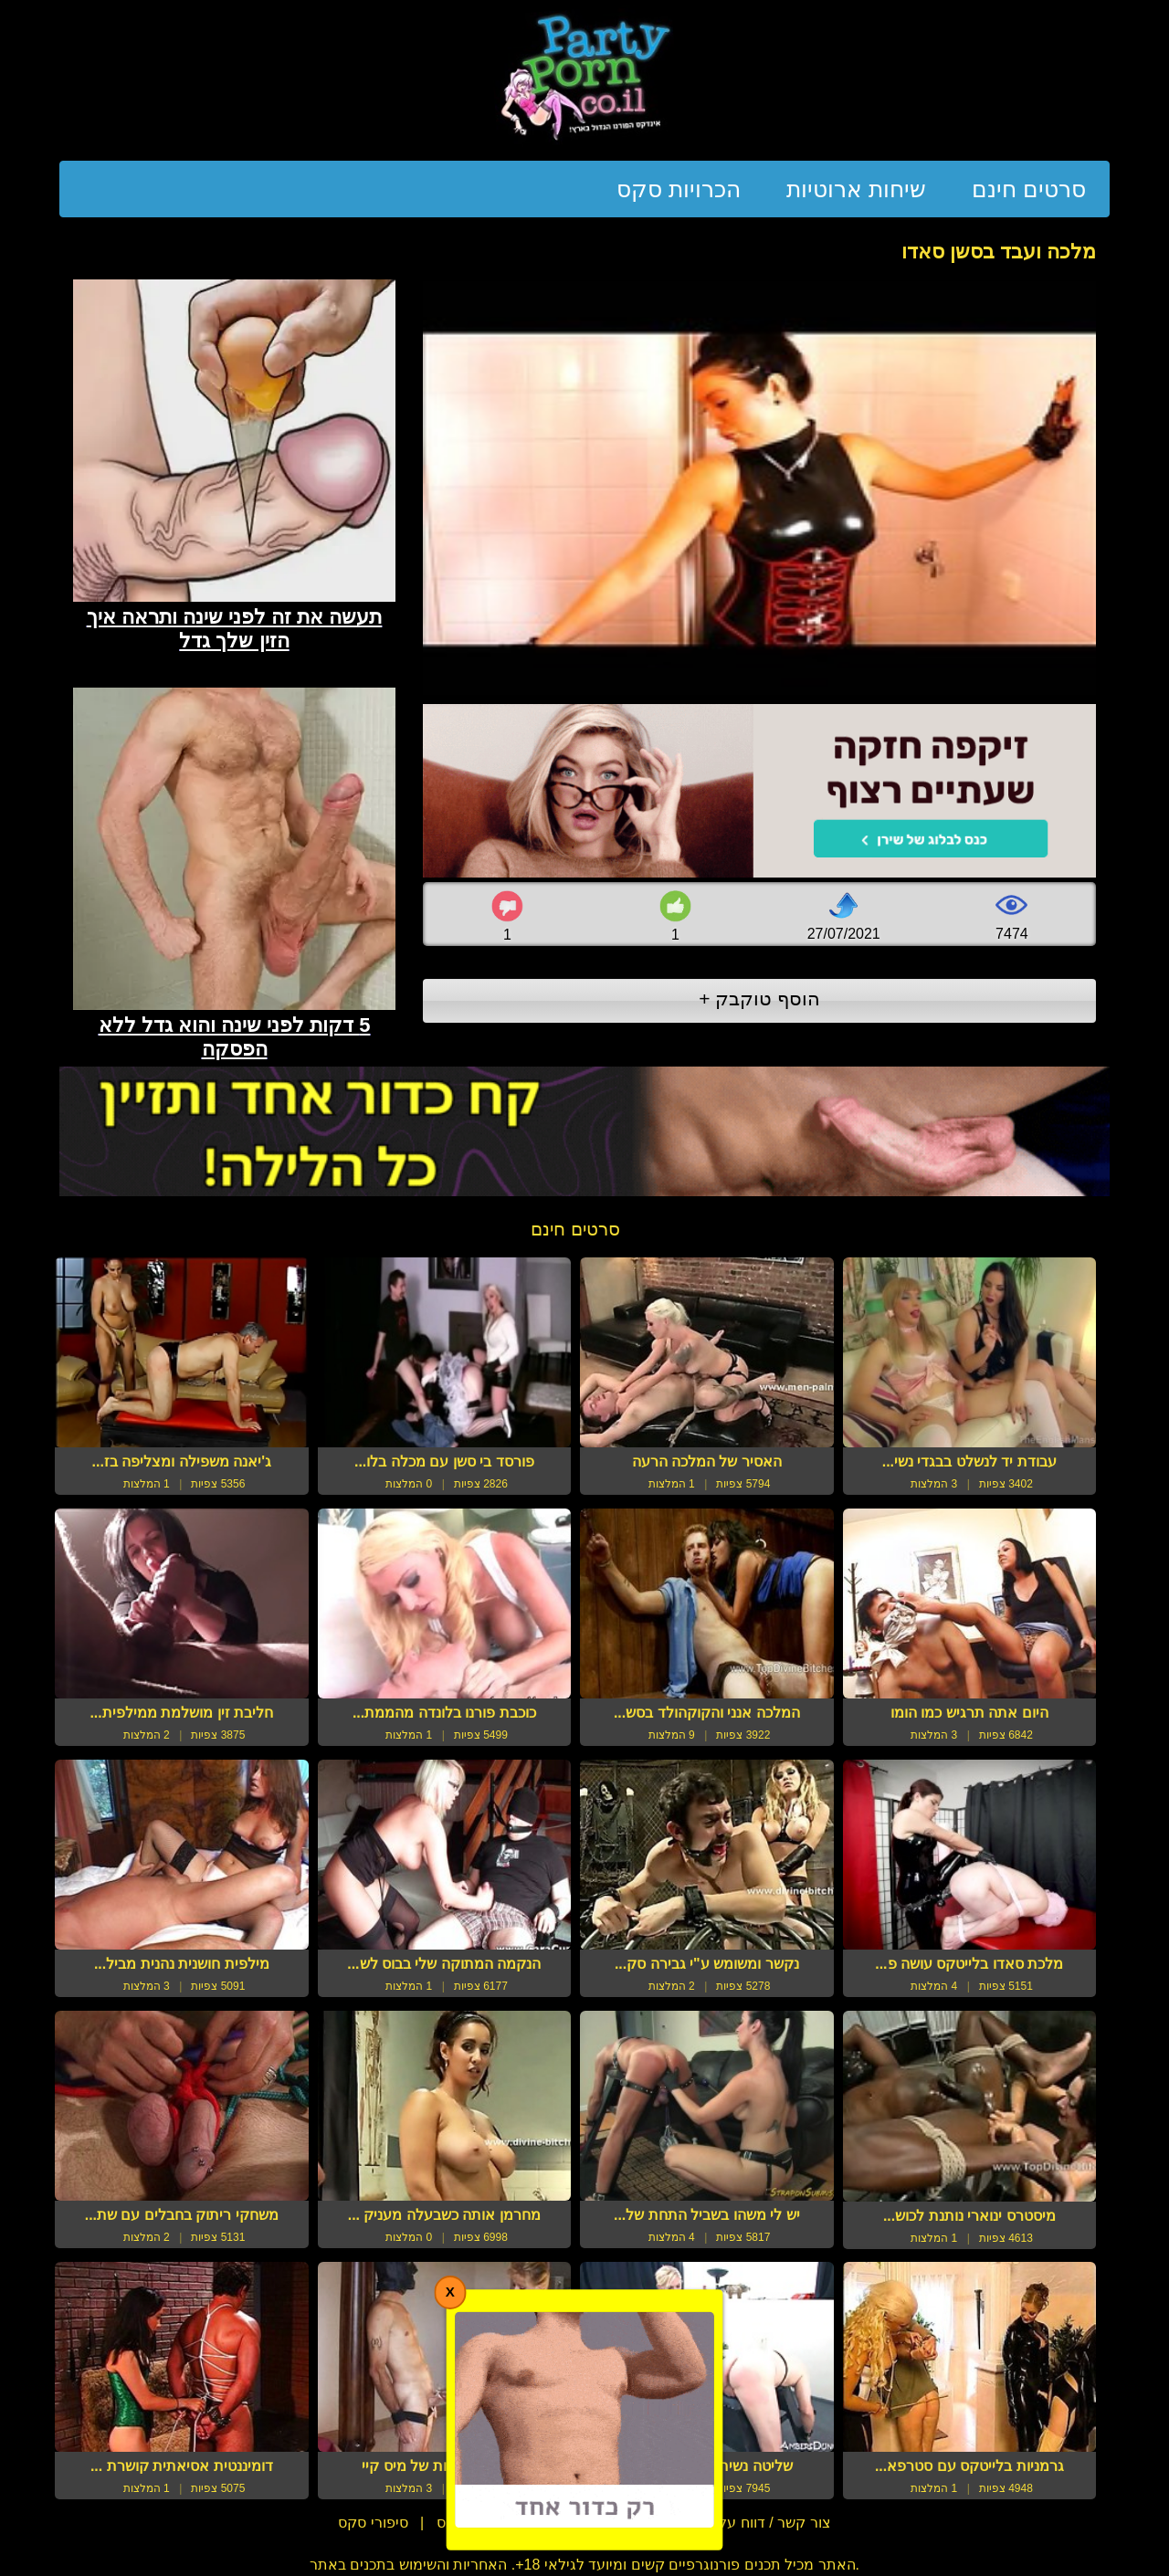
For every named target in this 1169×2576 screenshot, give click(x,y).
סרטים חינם (1029, 189)
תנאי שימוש (573, 2522)
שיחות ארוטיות (856, 189)
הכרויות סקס (678, 189)
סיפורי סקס (372, 2522)
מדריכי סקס (473, 2522)
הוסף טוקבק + (759, 998)
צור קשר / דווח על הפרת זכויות (734, 2522)
